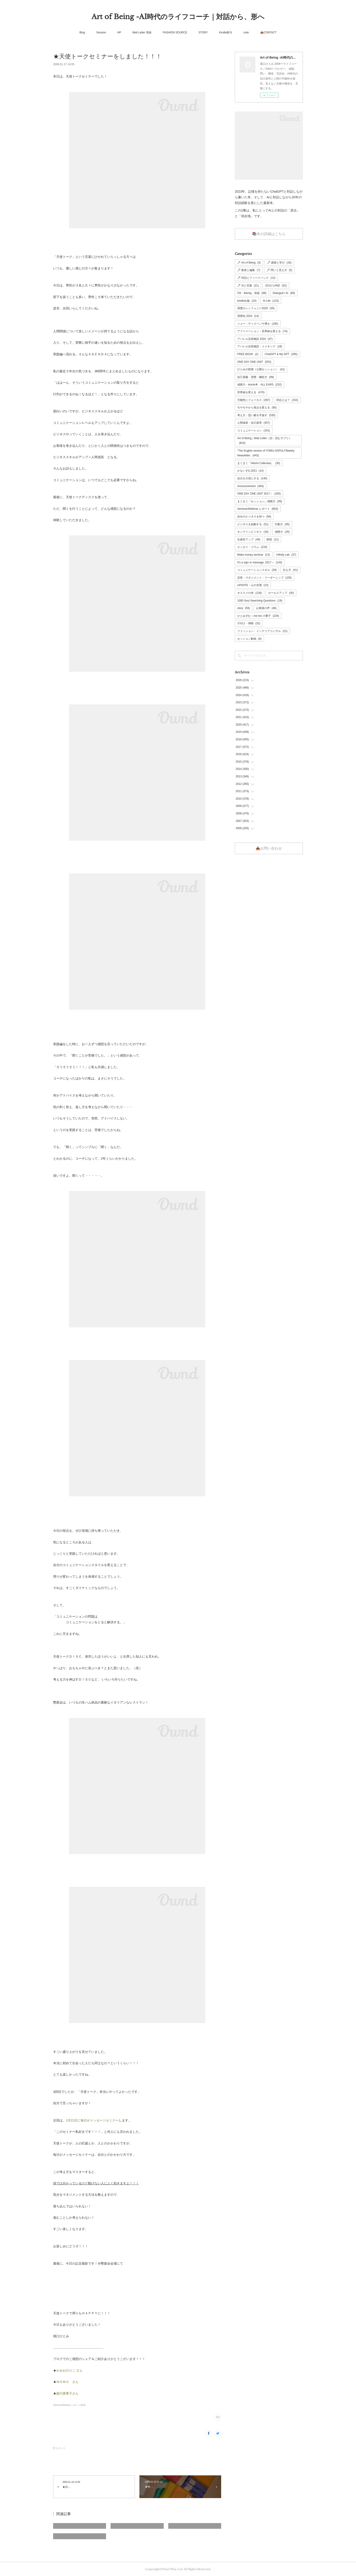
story (243, 608)
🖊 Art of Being (249, 262)
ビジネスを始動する (252, 524)
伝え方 (290, 570)
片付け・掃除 (248, 623)
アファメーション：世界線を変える (262, 331)
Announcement (250, 486)
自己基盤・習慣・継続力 (255, 377)
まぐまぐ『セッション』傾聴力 (259, 501)
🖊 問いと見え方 (279, 270)
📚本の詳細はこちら (269, 233)
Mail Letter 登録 (141, 32)
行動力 (282, 524)
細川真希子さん (67, 2393)
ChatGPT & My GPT (281, 354)
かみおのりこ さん (71, 2370)
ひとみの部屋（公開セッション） (261, 369)
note (246, 32)
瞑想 (273, 539)
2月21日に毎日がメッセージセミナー (92, 2120)
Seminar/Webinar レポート (257, 508)
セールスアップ (281, 592)
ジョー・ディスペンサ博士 (257, 323)
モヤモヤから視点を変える (257, 407)
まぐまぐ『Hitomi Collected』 (258, 463)
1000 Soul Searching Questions (259, 600)
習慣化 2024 (248, 316)
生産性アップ (248, 539)
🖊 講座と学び (279, 262)
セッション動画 (249, 638)
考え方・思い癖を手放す (256, 415)
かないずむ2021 (250, 470)
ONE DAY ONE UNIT (254, 361)
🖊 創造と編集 (248, 270)
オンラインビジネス (252, 531)
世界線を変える (251, 392)
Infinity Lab (286, 554)
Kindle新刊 (225, 32)
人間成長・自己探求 (253, 422)
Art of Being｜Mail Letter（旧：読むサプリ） (264, 441)
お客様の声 (266, 608)
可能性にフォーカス (253, 400)
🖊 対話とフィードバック (256, 277)
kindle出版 (247, 300)
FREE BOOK (247, 354)
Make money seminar (253, 554)
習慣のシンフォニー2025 (255, 308)
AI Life (271, 300)
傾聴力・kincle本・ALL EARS (259, 384)
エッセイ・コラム (252, 547)
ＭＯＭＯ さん (67, 2382)
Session (101, 32)
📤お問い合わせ (269, 848)
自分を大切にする (252, 478)
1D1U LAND (276, 285)
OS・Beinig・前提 (251, 293)
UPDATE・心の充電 (252, 585)
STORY (203, 32)
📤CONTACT (268, 32)
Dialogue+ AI (284, 293)
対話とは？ (287, 400)
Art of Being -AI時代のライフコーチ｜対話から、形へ (178, 16)
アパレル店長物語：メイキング (259, 346)
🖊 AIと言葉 (248, 285)
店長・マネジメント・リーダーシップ (264, 577)
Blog (82, 32)
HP (119, 32)
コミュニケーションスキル (257, 570)
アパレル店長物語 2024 (254, 339)
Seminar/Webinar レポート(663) (69, 2405)
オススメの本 (249, 592)
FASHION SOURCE (175, 32)
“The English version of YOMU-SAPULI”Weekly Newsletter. (265, 453)
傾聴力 (282, 531)
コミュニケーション (253, 430)
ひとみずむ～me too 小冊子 (258, 615)
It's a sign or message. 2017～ (259, 562)
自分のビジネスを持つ (254, 516)
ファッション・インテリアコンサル (262, 631)
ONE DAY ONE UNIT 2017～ (259, 493)
